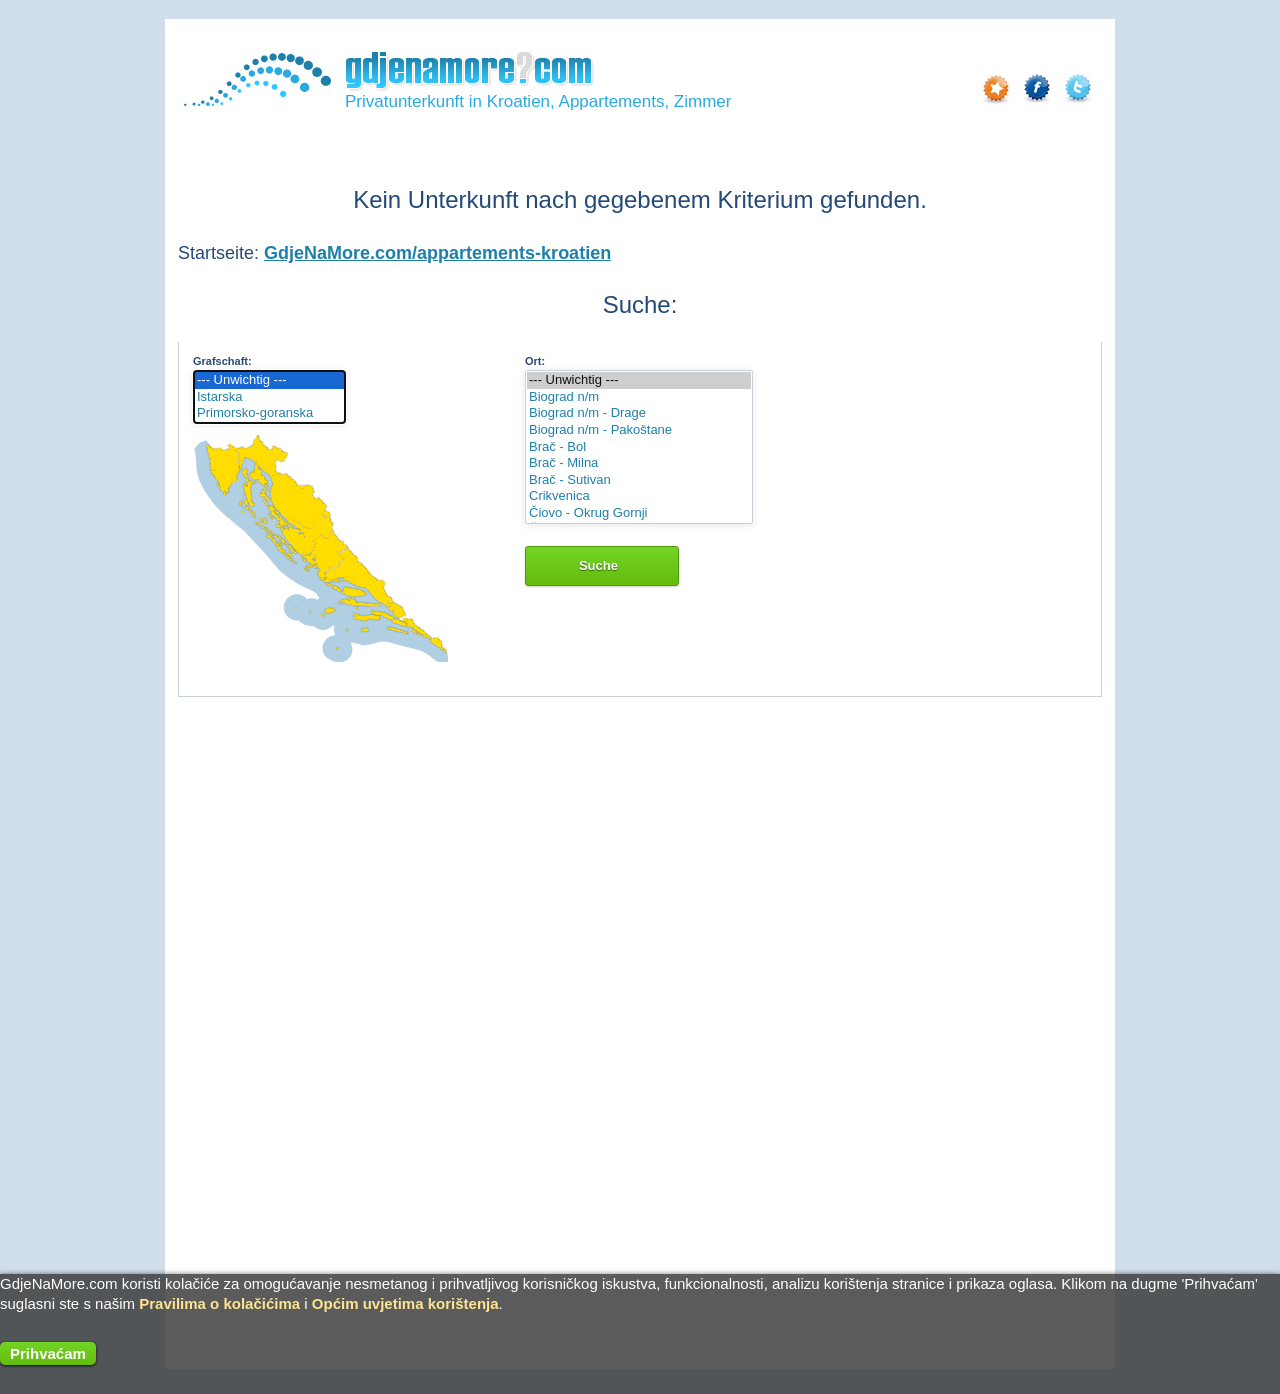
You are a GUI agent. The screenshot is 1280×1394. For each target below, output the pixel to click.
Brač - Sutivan (639, 480)
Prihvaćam (48, 1353)
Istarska (269, 397)
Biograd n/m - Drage (639, 413)
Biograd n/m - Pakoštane (639, 430)
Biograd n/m (639, 397)
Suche (602, 565)
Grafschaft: (222, 361)
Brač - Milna (639, 463)
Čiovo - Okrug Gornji (639, 513)
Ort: (535, 361)
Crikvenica (639, 496)
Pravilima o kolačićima (219, 1303)
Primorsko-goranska (269, 413)
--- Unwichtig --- (269, 380)
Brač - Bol (639, 447)
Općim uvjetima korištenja (405, 1303)
